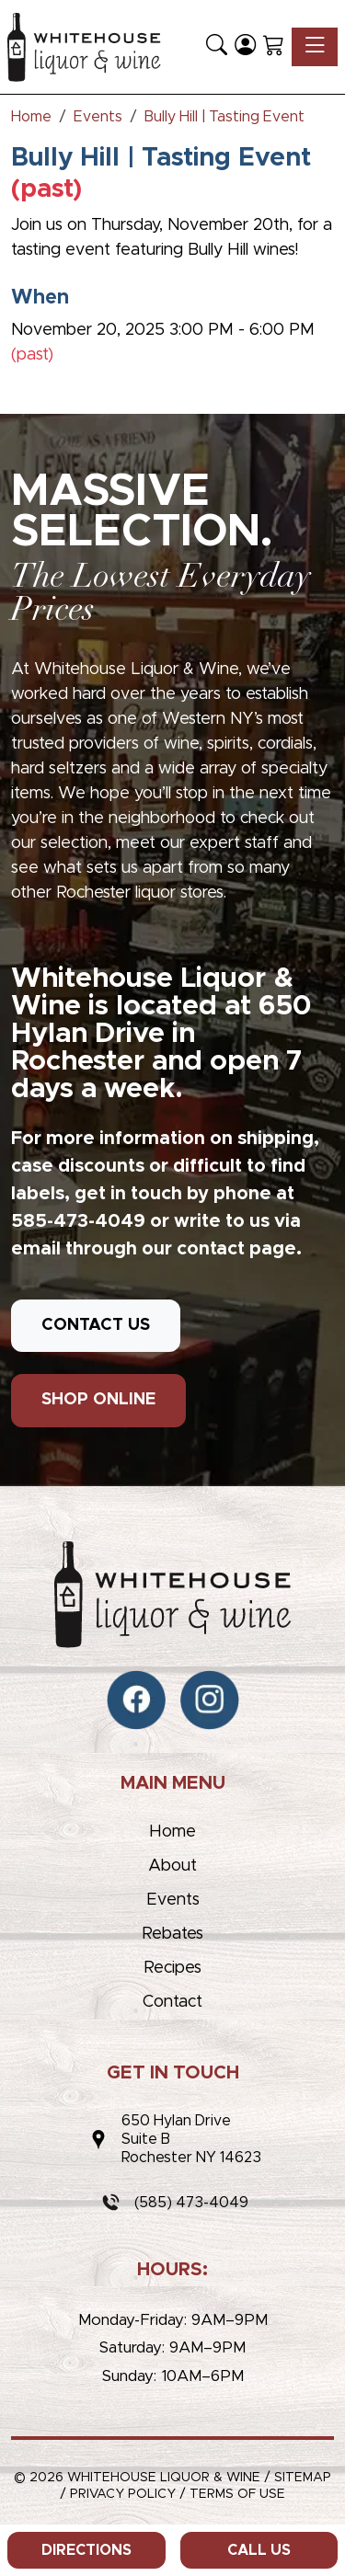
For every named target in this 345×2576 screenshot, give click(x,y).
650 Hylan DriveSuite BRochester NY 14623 (191, 2139)
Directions (86, 2550)
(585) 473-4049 (191, 2202)
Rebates (172, 1934)
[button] (216, 47)
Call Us (259, 2550)
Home (172, 1832)
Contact (172, 2002)
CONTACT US (95, 1325)
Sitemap (302, 2477)
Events (173, 1900)
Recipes (172, 1968)
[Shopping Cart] (273, 47)
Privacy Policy (123, 2494)
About (172, 1866)
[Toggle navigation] (315, 47)
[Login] (245, 47)
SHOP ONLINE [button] (98, 1399)
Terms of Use (237, 2494)
